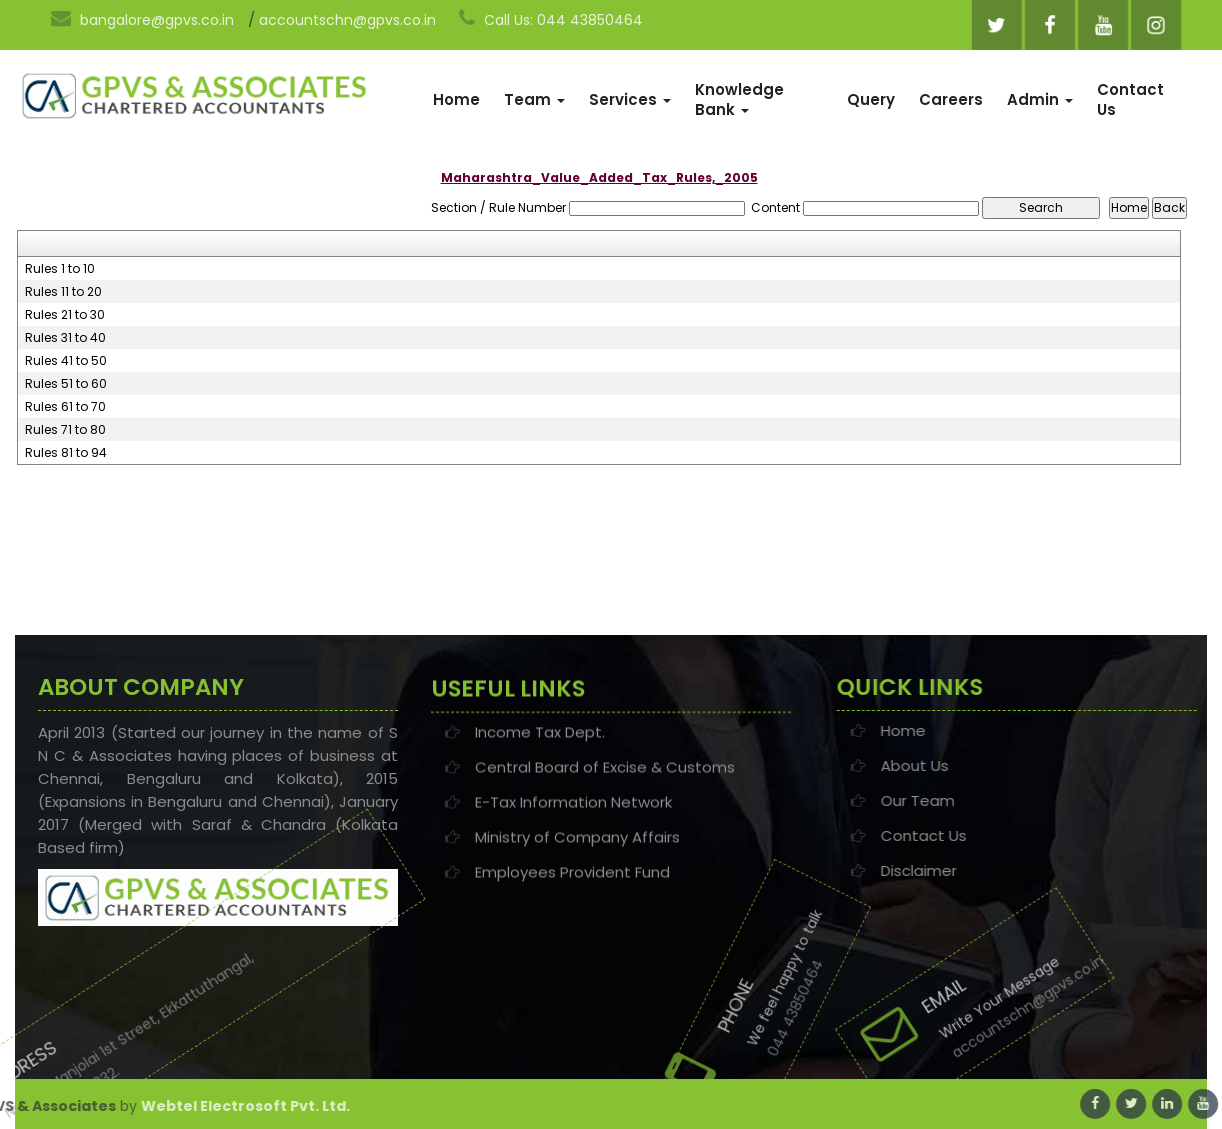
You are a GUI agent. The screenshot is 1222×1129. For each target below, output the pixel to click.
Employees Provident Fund (572, 882)
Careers (951, 99)
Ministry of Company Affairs (577, 847)
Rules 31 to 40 (65, 338)
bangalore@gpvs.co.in (142, 19)
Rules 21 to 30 (65, 315)
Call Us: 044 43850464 (551, 19)
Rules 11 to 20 (63, 292)
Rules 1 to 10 (60, 269)
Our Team (1006, 800)
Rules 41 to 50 (66, 361)
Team (534, 99)
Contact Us (1130, 99)
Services (630, 99)
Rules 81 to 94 (66, 453)
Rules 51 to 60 (66, 384)
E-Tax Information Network (573, 812)
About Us (1003, 765)
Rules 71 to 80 (65, 430)
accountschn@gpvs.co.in (347, 20)
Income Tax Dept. (540, 742)
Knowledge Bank (739, 99)
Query (871, 99)
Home (456, 99)
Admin (1040, 99)
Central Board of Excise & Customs (605, 777)
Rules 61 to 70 (65, 407)
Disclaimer (1007, 870)
